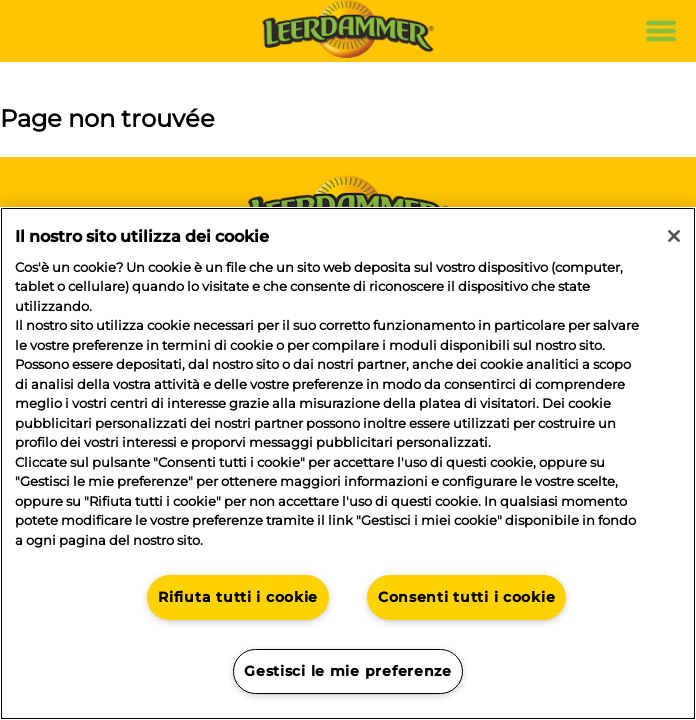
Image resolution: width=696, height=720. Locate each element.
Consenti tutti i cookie (467, 597)
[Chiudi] (674, 236)
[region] (348, 463)
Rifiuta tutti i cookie (238, 597)
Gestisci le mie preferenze (348, 671)
